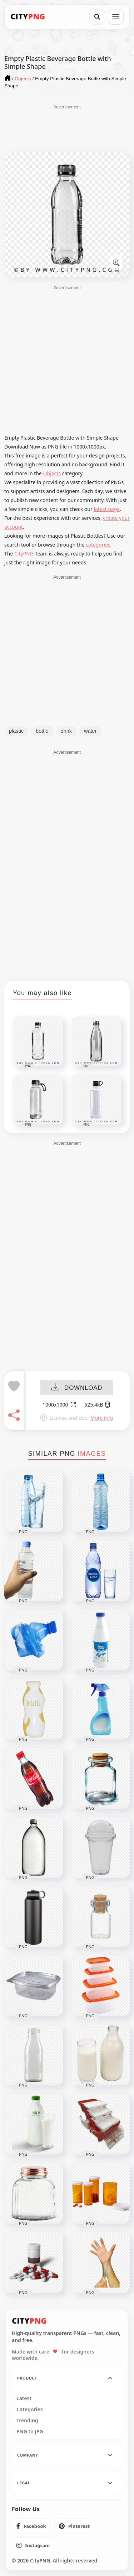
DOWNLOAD (76, 1387)
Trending (27, 2420)
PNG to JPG (29, 2431)
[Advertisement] (67, 128)
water (90, 731)
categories (98, 544)
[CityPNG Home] (27, 17)
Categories (29, 2409)
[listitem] (31, 2526)
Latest (23, 2398)
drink (66, 731)
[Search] (97, 17)
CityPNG (24, 553)
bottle (42, 731)
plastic (16, 731)
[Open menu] (116, 17)
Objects (52, 473)
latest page (107, 509)
